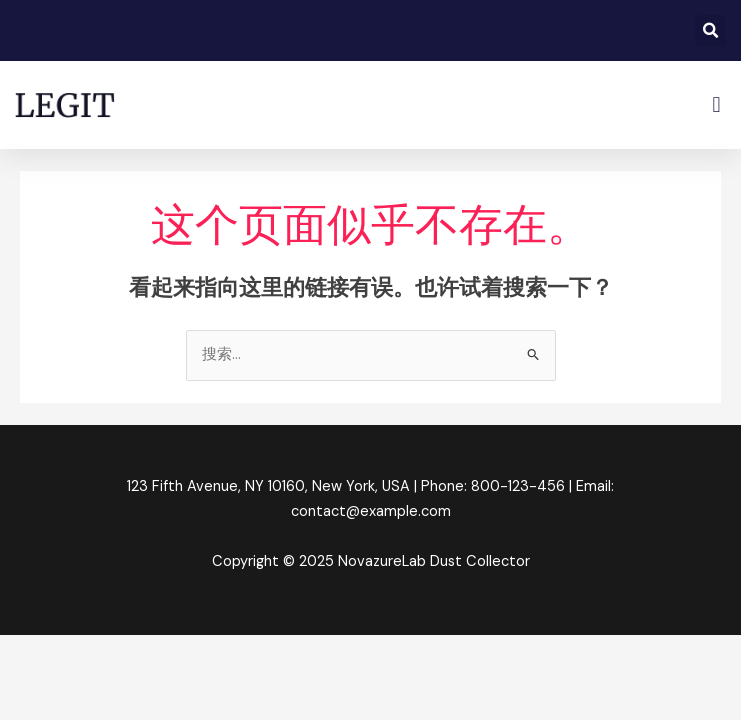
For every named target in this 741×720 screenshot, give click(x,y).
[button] (710, 30)
